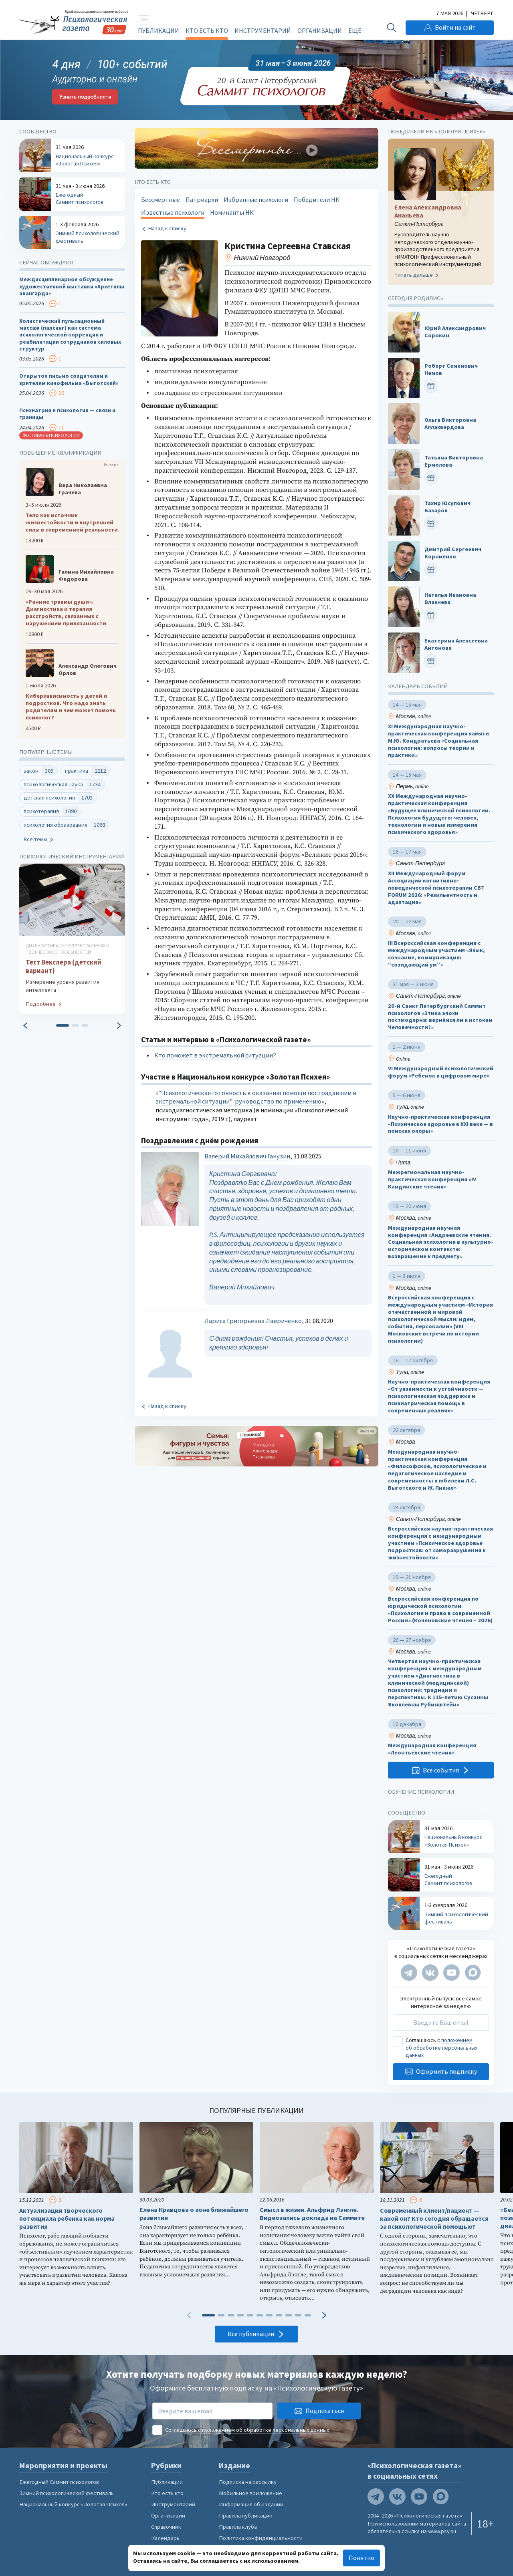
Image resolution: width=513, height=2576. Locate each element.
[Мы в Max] (473, 1972)
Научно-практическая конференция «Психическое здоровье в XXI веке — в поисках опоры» (440, 1124)
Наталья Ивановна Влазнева (450, 599)
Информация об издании (251, 2504)
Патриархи (202, 199)
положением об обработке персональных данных (441, 2048)
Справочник (166, 2526)
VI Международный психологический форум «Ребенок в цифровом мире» (440, 1072)
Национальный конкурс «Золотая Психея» (73, 2504)
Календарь (165, 2538)
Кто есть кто (207, 30)
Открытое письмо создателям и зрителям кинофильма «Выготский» (68, 380)
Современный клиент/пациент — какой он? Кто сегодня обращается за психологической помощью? (434, 2218)
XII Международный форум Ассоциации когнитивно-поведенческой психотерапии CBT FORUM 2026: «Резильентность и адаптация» (436, 888)
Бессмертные (160, 199)
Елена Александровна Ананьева (427, 211)
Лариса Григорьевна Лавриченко (253, 1321)
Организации (319, 30)
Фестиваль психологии (51, 435)
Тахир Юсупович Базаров (447, 507)
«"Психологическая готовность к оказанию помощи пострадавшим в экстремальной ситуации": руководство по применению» (256, 1097)
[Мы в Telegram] (409, 1972)
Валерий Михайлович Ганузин (247, 1156)
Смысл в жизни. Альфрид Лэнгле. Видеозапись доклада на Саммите (312, 2214)
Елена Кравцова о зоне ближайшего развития (193, 2214)
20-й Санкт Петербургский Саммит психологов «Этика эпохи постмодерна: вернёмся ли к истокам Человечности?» (440, 1017)
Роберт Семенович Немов (451, 370)
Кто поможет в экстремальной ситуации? (215, 1055)
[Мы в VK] (430, 1972)
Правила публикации (246, 2515)
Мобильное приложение (250, 2493)
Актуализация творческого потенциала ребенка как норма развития (67, 2218)
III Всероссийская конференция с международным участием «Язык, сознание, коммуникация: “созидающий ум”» (436, 954)
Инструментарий (262, 30)
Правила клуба (238, 2526)
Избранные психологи (256, 199)
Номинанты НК (232, 212)
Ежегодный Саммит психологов (59, 2481)
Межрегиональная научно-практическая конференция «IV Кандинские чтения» (432, 1179)
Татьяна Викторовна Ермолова (453, 461)
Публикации (158, 30)
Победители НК (316, 199)
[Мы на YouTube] (451, 1972)
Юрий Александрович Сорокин (455, 332)
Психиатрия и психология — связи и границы (67, 414)
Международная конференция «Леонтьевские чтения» (432, 1749)
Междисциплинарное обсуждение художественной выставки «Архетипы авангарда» (71, 286)
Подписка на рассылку (248, 2481)
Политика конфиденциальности (261, 2538)
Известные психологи (172, 212)
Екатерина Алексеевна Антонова (456, 645)
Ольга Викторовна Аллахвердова (450, 424)
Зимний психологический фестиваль (66, 2493)
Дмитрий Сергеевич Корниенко (452, 553)
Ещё (354, 30)
